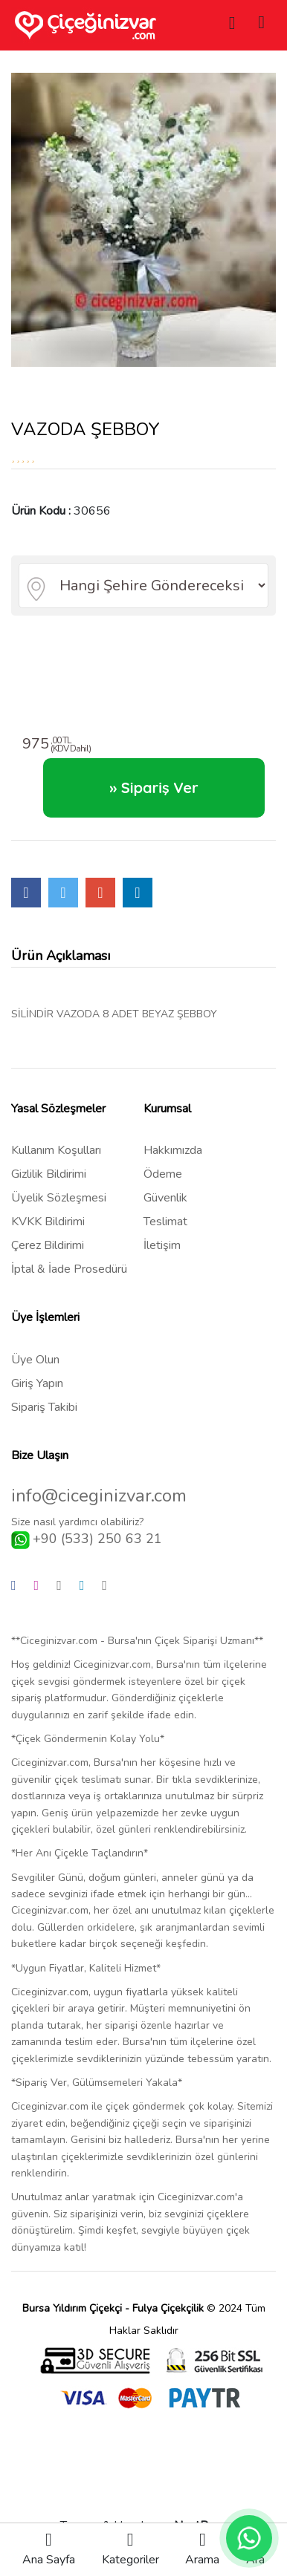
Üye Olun (35, 1359)
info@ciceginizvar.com (99, 1496)
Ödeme (163, 1174)
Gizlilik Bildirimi (48, 1174)
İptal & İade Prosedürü (69, 1269)
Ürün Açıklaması (60, 956)
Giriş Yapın (37, 1383)
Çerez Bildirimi (47, 1245)
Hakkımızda (173, 1150)
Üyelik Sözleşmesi (58, 1197)
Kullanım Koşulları (56, 1150)
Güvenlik (165, 1197)
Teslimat (165, 1221)
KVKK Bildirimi (48, 1221)
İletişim (162, 1245)
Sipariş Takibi (44, 1407)
